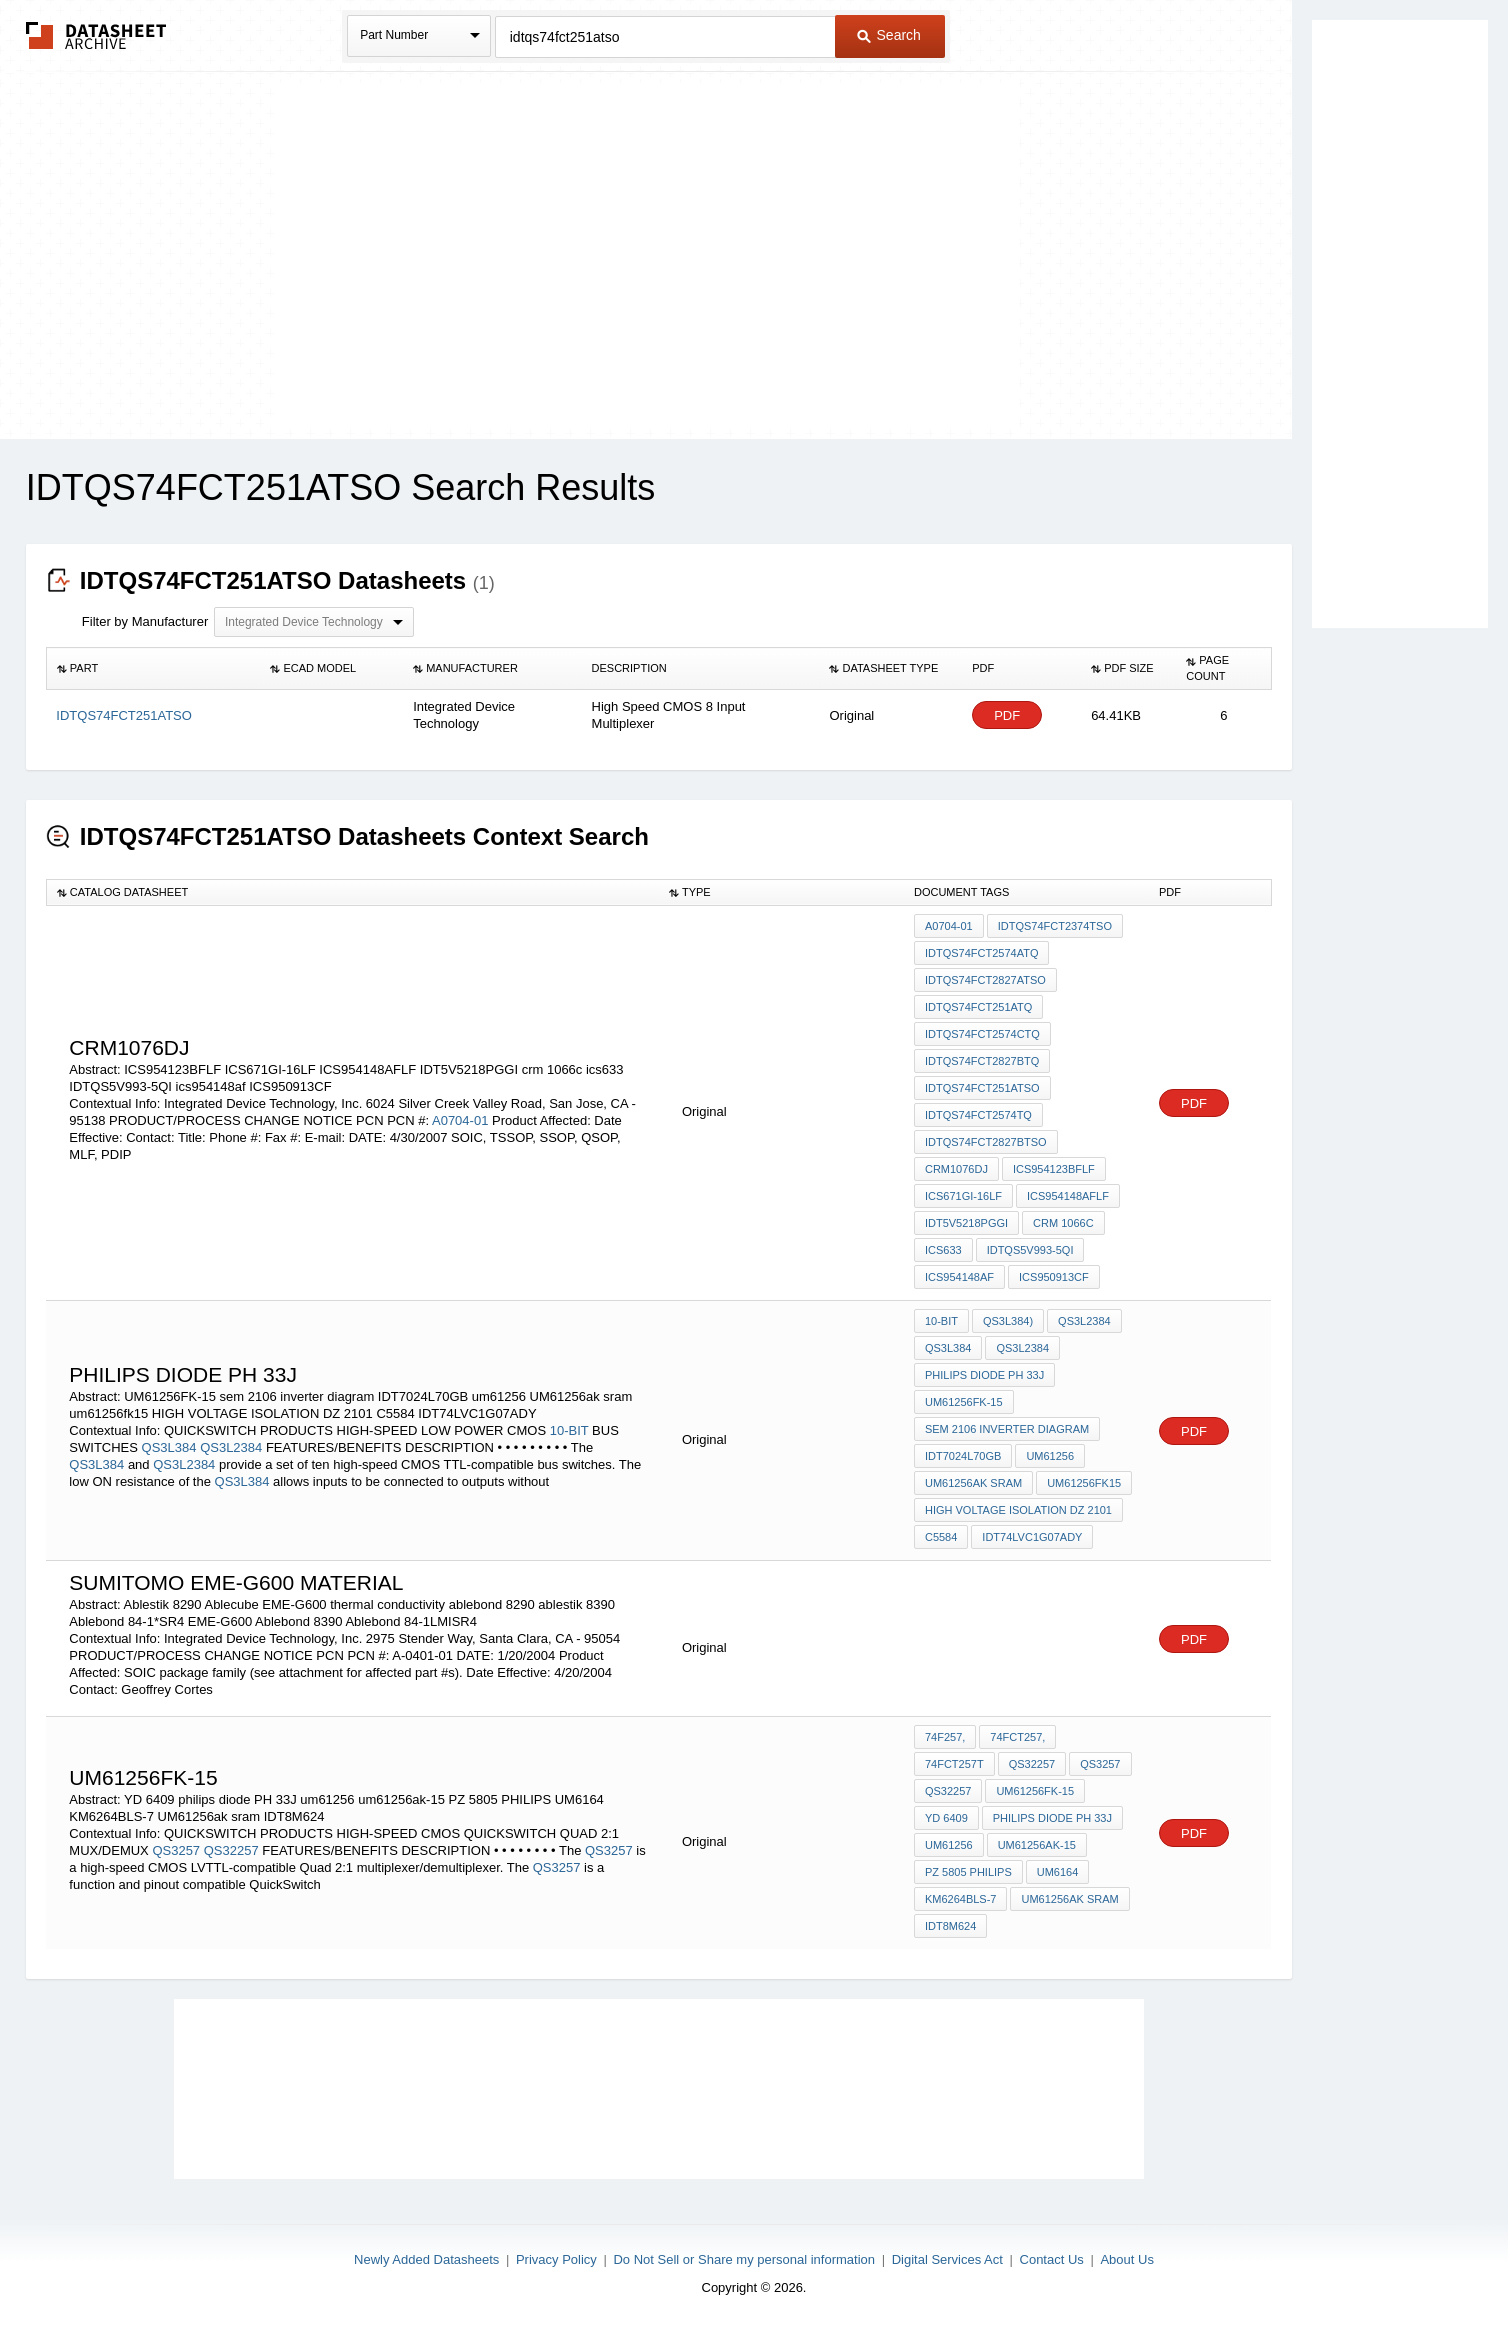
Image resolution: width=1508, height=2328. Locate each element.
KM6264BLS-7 (961, 1899)
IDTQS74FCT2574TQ (978, 1115)
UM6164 (1058, 1872)
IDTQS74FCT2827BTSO (986, 1142)
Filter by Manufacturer (145, 621)
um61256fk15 (1084, 1483)
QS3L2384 (231, 1447)
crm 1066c (1063, 1223)
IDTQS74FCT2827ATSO (985, 980)
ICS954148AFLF (1068, 1196)
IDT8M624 (950, 1926)
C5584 (941, 1537)
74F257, (945, 1737)
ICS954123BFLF (1054, 1169)
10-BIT (569, 1430)
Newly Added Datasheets (426, 2259)
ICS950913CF (1054, 1277)
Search (889, 35)
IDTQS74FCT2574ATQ (982, 953)
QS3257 (176, 1850)
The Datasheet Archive (96, 35)
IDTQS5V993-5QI (1030, 1250)
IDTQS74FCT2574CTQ (982, 1034)
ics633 (943, 1250)
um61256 (1050, 1456)
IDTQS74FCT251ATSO (982, 1088)
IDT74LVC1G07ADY (1032, 1537)
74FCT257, (1017, 1737)
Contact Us (1052, 2259)
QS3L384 (169, 1447)
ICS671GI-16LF (963, 1196)
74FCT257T (954, 1764)
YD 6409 (946, 1818)
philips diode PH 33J (984, 1375)
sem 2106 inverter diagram (1007, 1429)
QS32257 (231, 1850)
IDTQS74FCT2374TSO (1055, 926)
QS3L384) (1008, 1321)
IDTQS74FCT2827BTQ (982, 1061)
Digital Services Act (947, 2259)
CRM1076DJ (956, 1169)
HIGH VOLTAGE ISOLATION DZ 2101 (1018, 1510)
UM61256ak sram (973, 1483)
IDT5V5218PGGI (966, 1223)
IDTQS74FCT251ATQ (978, 1007)
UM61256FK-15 (964, 1402)
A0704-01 (460, 1120)
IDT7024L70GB (963, 1456)
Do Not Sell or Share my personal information (744, 2259)
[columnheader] (153, 669)
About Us (1126, 2259)
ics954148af (959, 1277)
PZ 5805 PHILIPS (968, 1872)
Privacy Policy (556, 2259)
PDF (1007, 715)
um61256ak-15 (1037, 1845)
